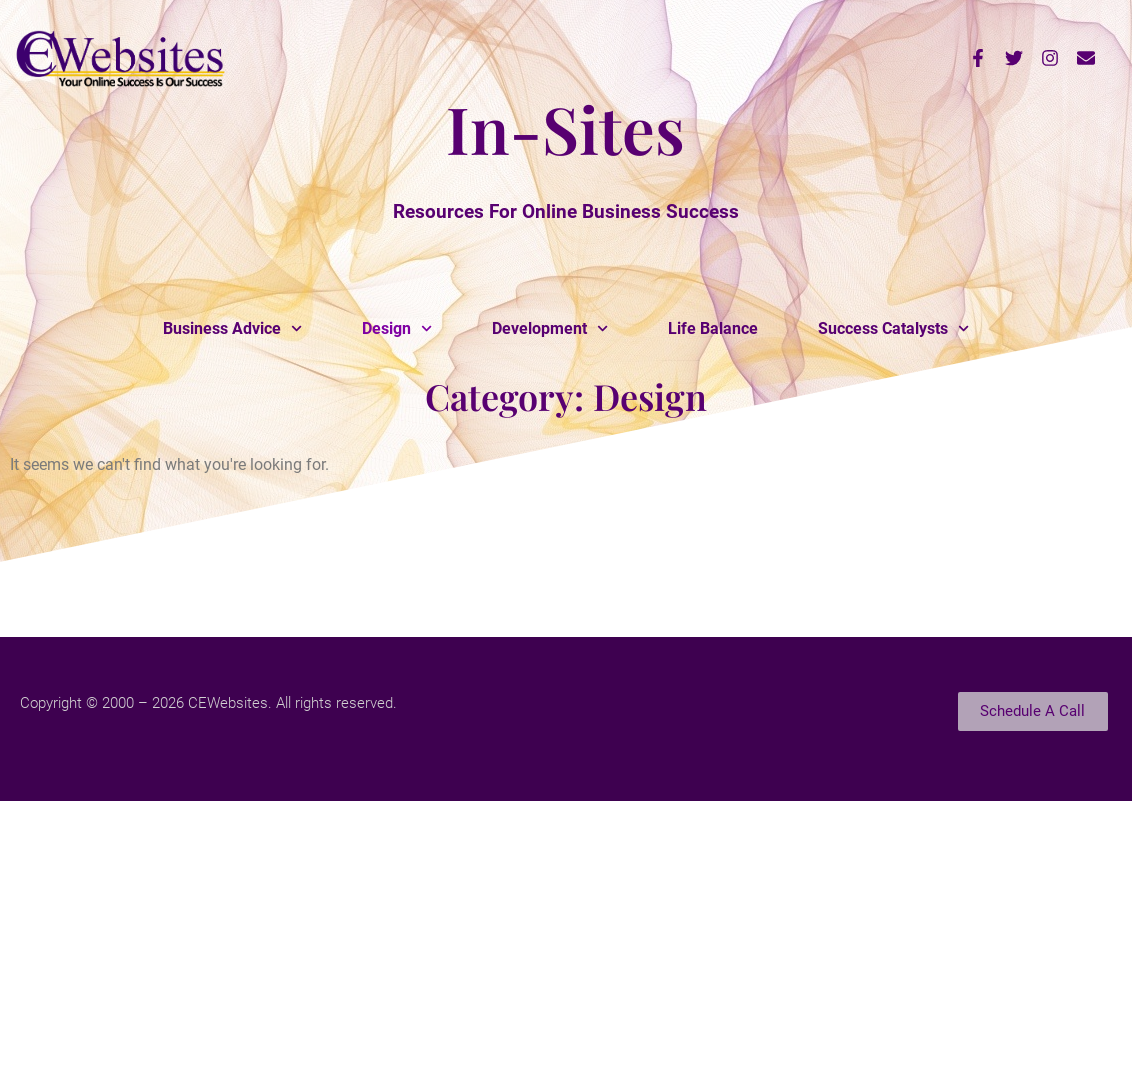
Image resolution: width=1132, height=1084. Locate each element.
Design (397, 328)
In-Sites (565, 128)
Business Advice (232, 328)
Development (550, 328)
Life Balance (713, 328)
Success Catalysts (893, 328)
